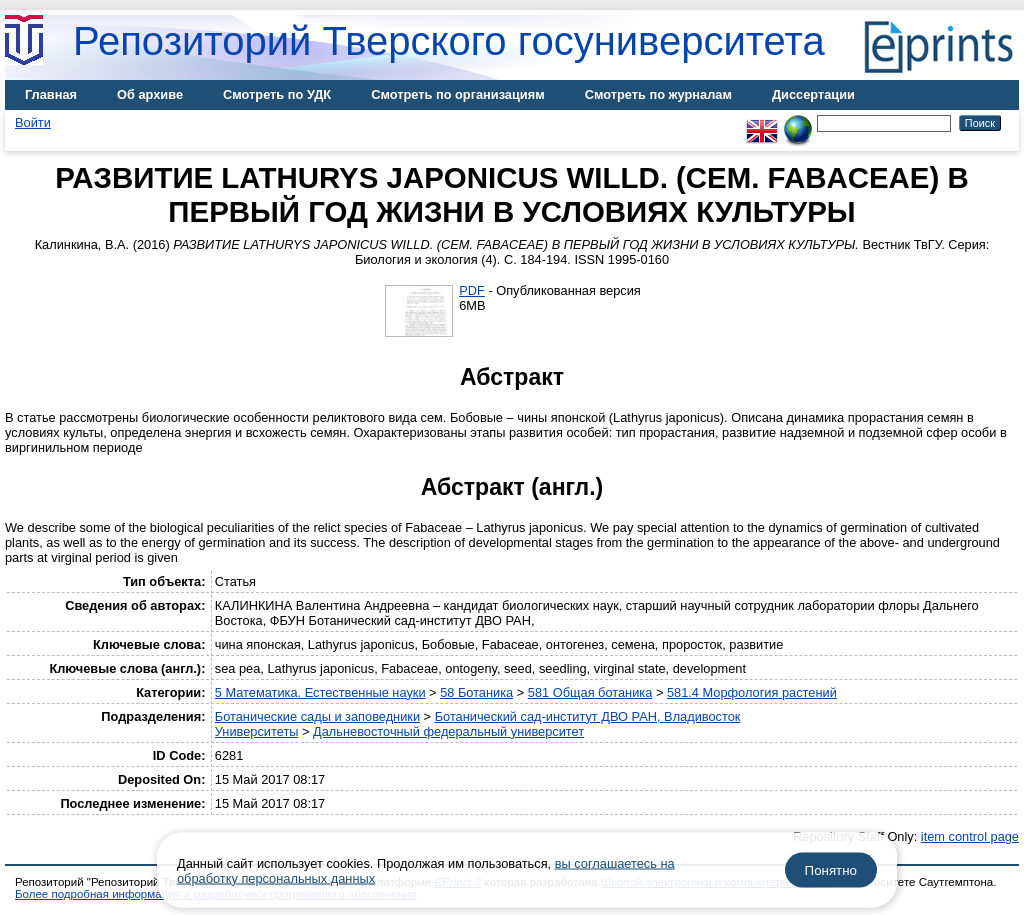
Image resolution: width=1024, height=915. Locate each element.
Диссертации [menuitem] (813, 94)
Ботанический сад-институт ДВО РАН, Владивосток (588, 716)
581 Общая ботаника (590, 692)
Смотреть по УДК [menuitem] (277, 94)
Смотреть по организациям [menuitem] (458, 94)
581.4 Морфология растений (752, 692)
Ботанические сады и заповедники (317, 716)
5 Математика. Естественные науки (320, 692)
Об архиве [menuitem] (150, 94)
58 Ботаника (476, 692)
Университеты (257, 731)
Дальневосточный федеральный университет (448, 731)
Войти (33, 122)
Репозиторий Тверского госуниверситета (449, 41)
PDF (472, 290)
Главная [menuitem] (51, 94)
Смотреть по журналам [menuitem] (658, 94)
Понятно (831, 870)
